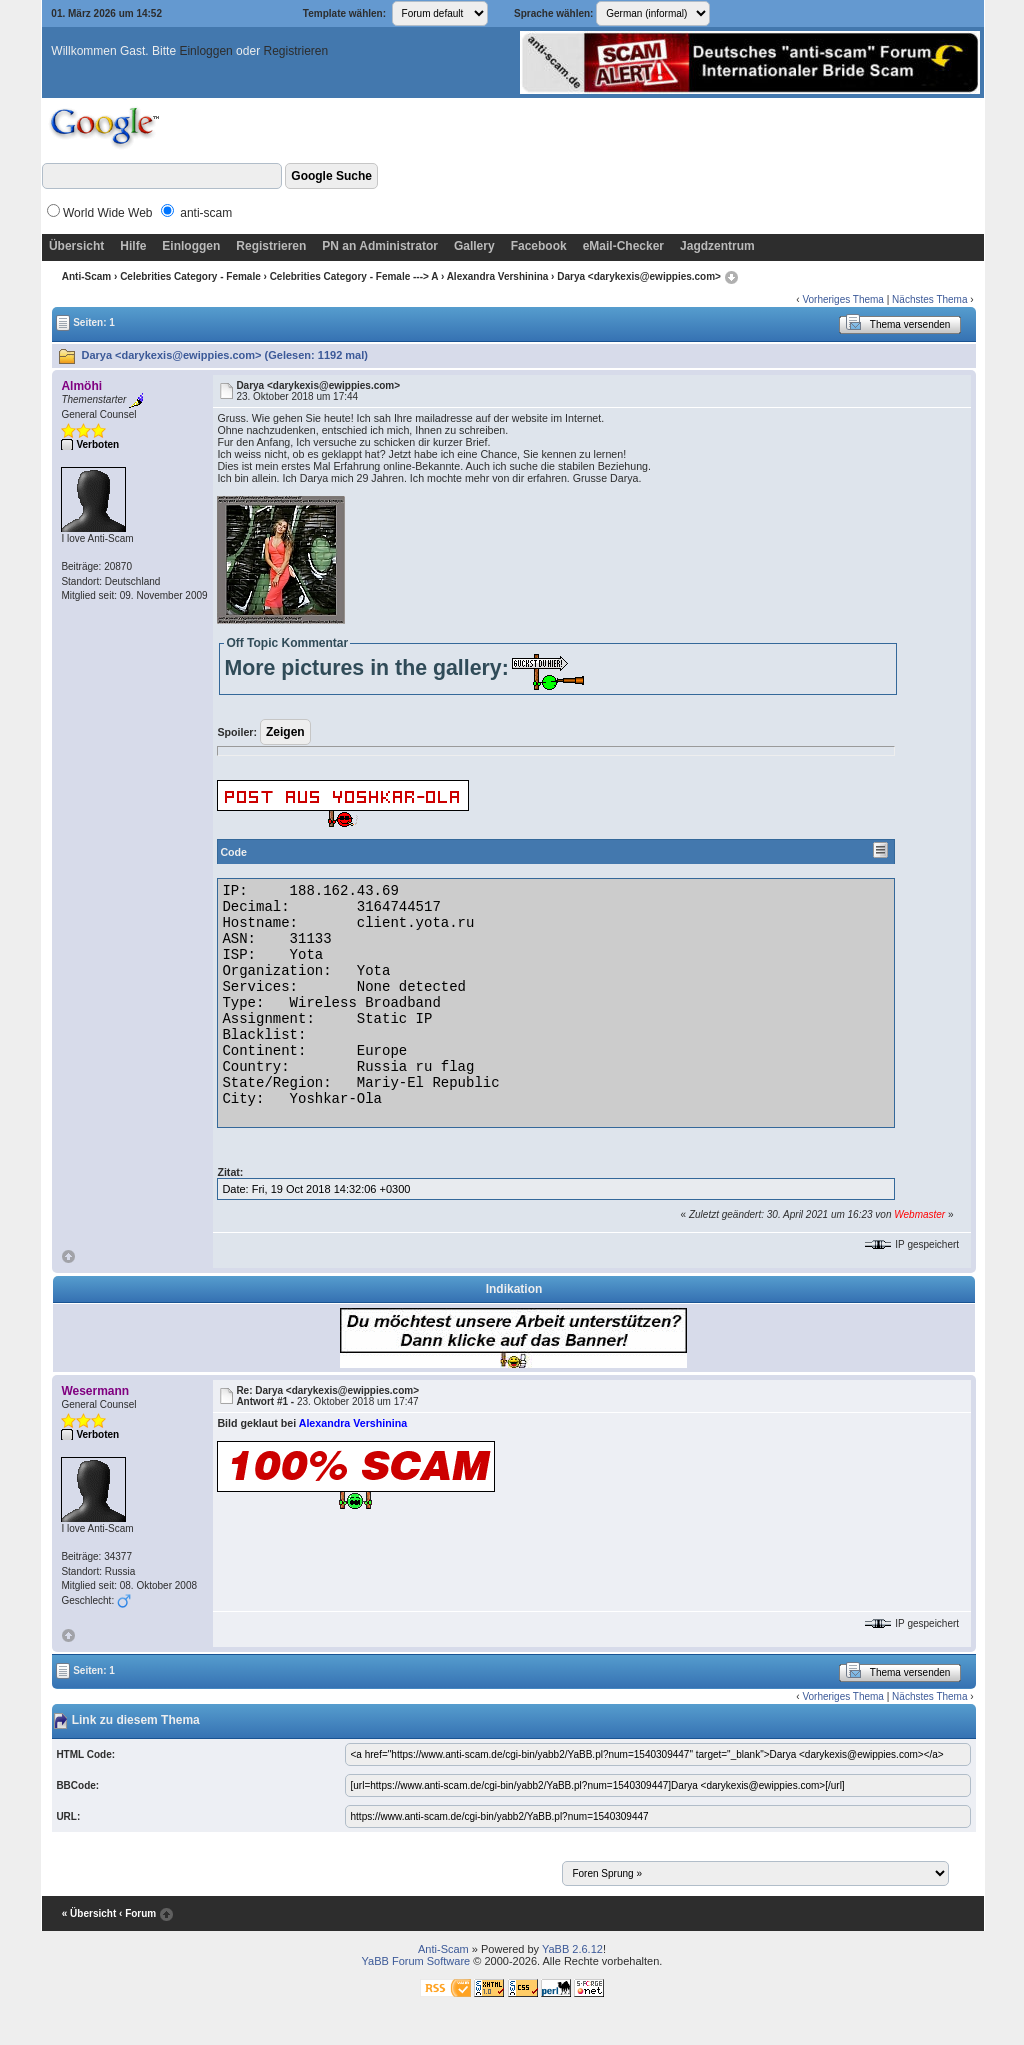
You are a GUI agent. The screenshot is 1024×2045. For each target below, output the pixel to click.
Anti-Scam (86, 276)
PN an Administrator (380, 246)
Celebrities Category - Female (190, 276)
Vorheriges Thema (843, 299)
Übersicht (76, 246)
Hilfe (133, 246)
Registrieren (295, 51)
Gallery (474, 246)
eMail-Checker (623, 246)
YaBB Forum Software (416, 1961)
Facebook (539, 246)
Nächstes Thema (929, 299)
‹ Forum (137, 1914)
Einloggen (205, 51)
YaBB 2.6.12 (572, 1949)
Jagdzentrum (717, 246)
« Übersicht (89, 1914)
